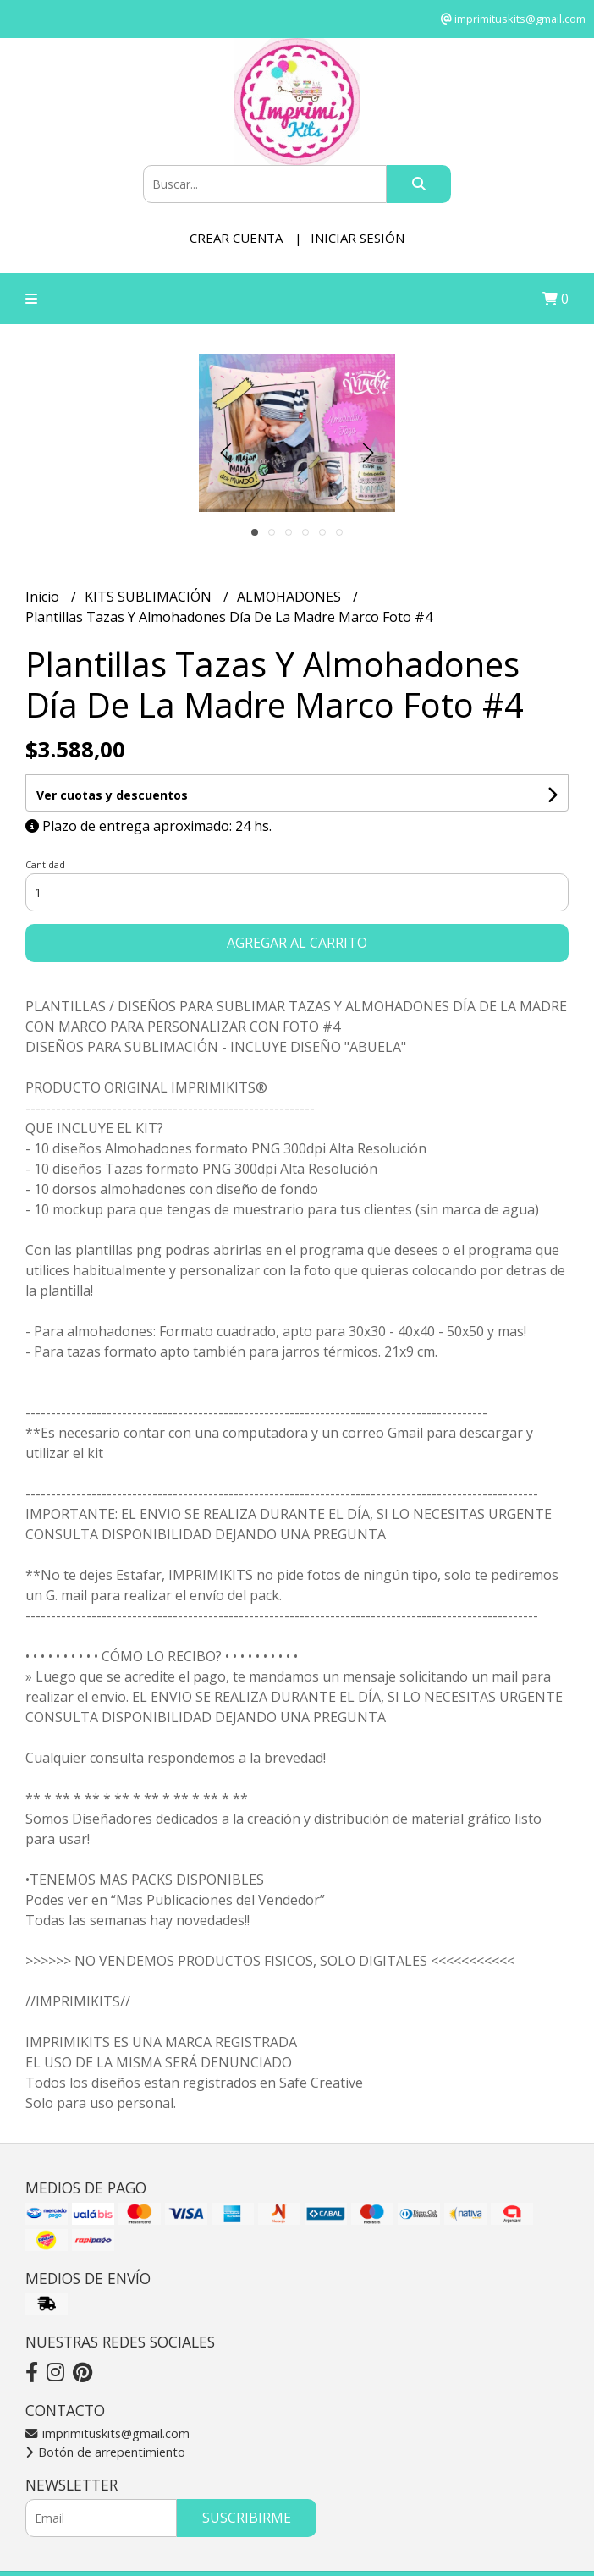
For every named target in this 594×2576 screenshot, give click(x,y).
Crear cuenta (236, 237)
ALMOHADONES (290, 596)
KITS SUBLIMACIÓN (150, 596)
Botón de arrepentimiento (105, 2452)
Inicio (44, 596)
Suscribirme (246, 2517)
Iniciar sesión (357, 237)
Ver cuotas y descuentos (112, 795)
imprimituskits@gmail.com (107, 2433)
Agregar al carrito (297, 942)
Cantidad (45, 864)
